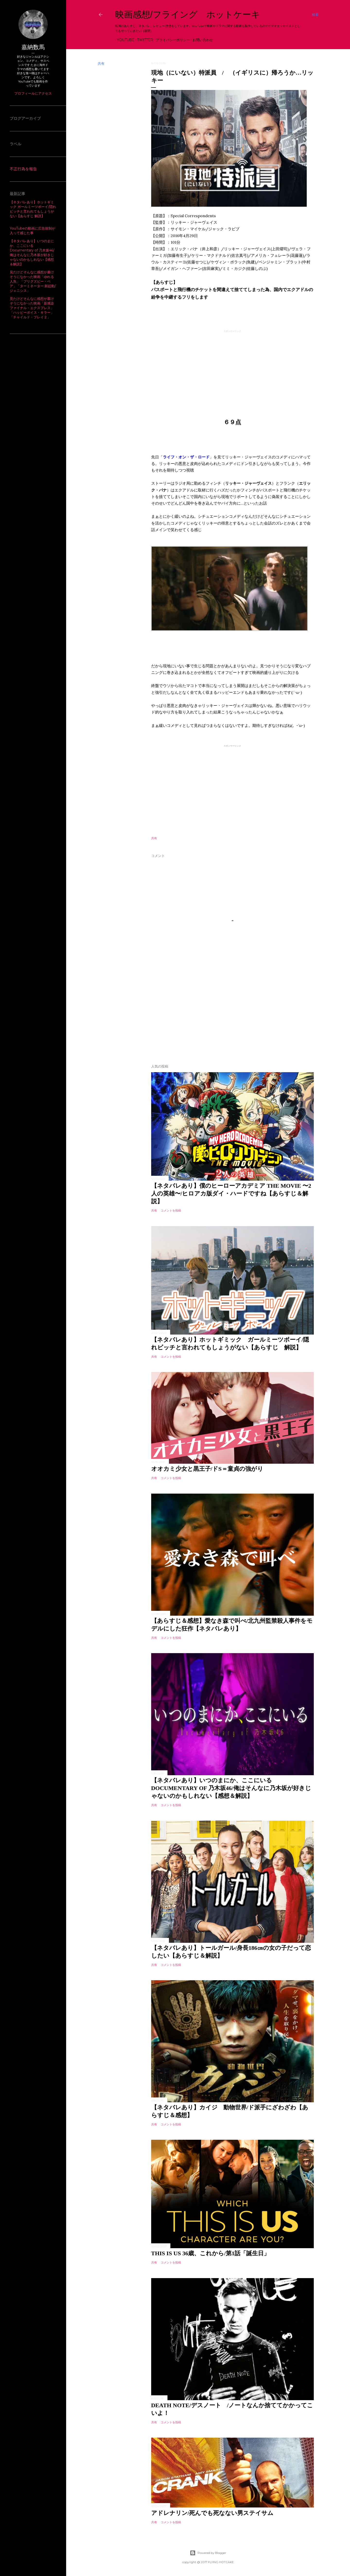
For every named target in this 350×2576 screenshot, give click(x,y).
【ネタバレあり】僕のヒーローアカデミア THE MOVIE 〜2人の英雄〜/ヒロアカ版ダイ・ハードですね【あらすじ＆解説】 (231, 1193)
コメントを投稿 (171, 1210)
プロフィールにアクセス (33, 93)
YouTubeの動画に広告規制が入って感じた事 (32, 230)
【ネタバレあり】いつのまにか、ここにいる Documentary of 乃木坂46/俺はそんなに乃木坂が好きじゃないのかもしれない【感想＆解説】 (231, 1788)
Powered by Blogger (208, 2553)
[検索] (315, 14)
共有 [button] (101, 63)
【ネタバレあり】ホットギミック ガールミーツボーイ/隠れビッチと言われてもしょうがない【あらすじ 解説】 (33, 209)
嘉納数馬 (33, 47)
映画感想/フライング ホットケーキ (187, 14)
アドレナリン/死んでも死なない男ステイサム (212, 2513)
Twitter (143, 40)
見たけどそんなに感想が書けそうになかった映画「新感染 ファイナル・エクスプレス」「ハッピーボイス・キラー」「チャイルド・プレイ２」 (32, 307)
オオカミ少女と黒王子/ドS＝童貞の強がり (207, 1469)
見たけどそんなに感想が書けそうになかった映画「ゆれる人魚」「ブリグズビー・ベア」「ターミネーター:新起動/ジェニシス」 (33, 281)
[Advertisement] (232, 368)
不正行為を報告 (23, 169)
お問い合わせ (201, 40)
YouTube (124, 40)
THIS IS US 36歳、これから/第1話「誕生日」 (210, 2253)
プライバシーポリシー (171, 40)
